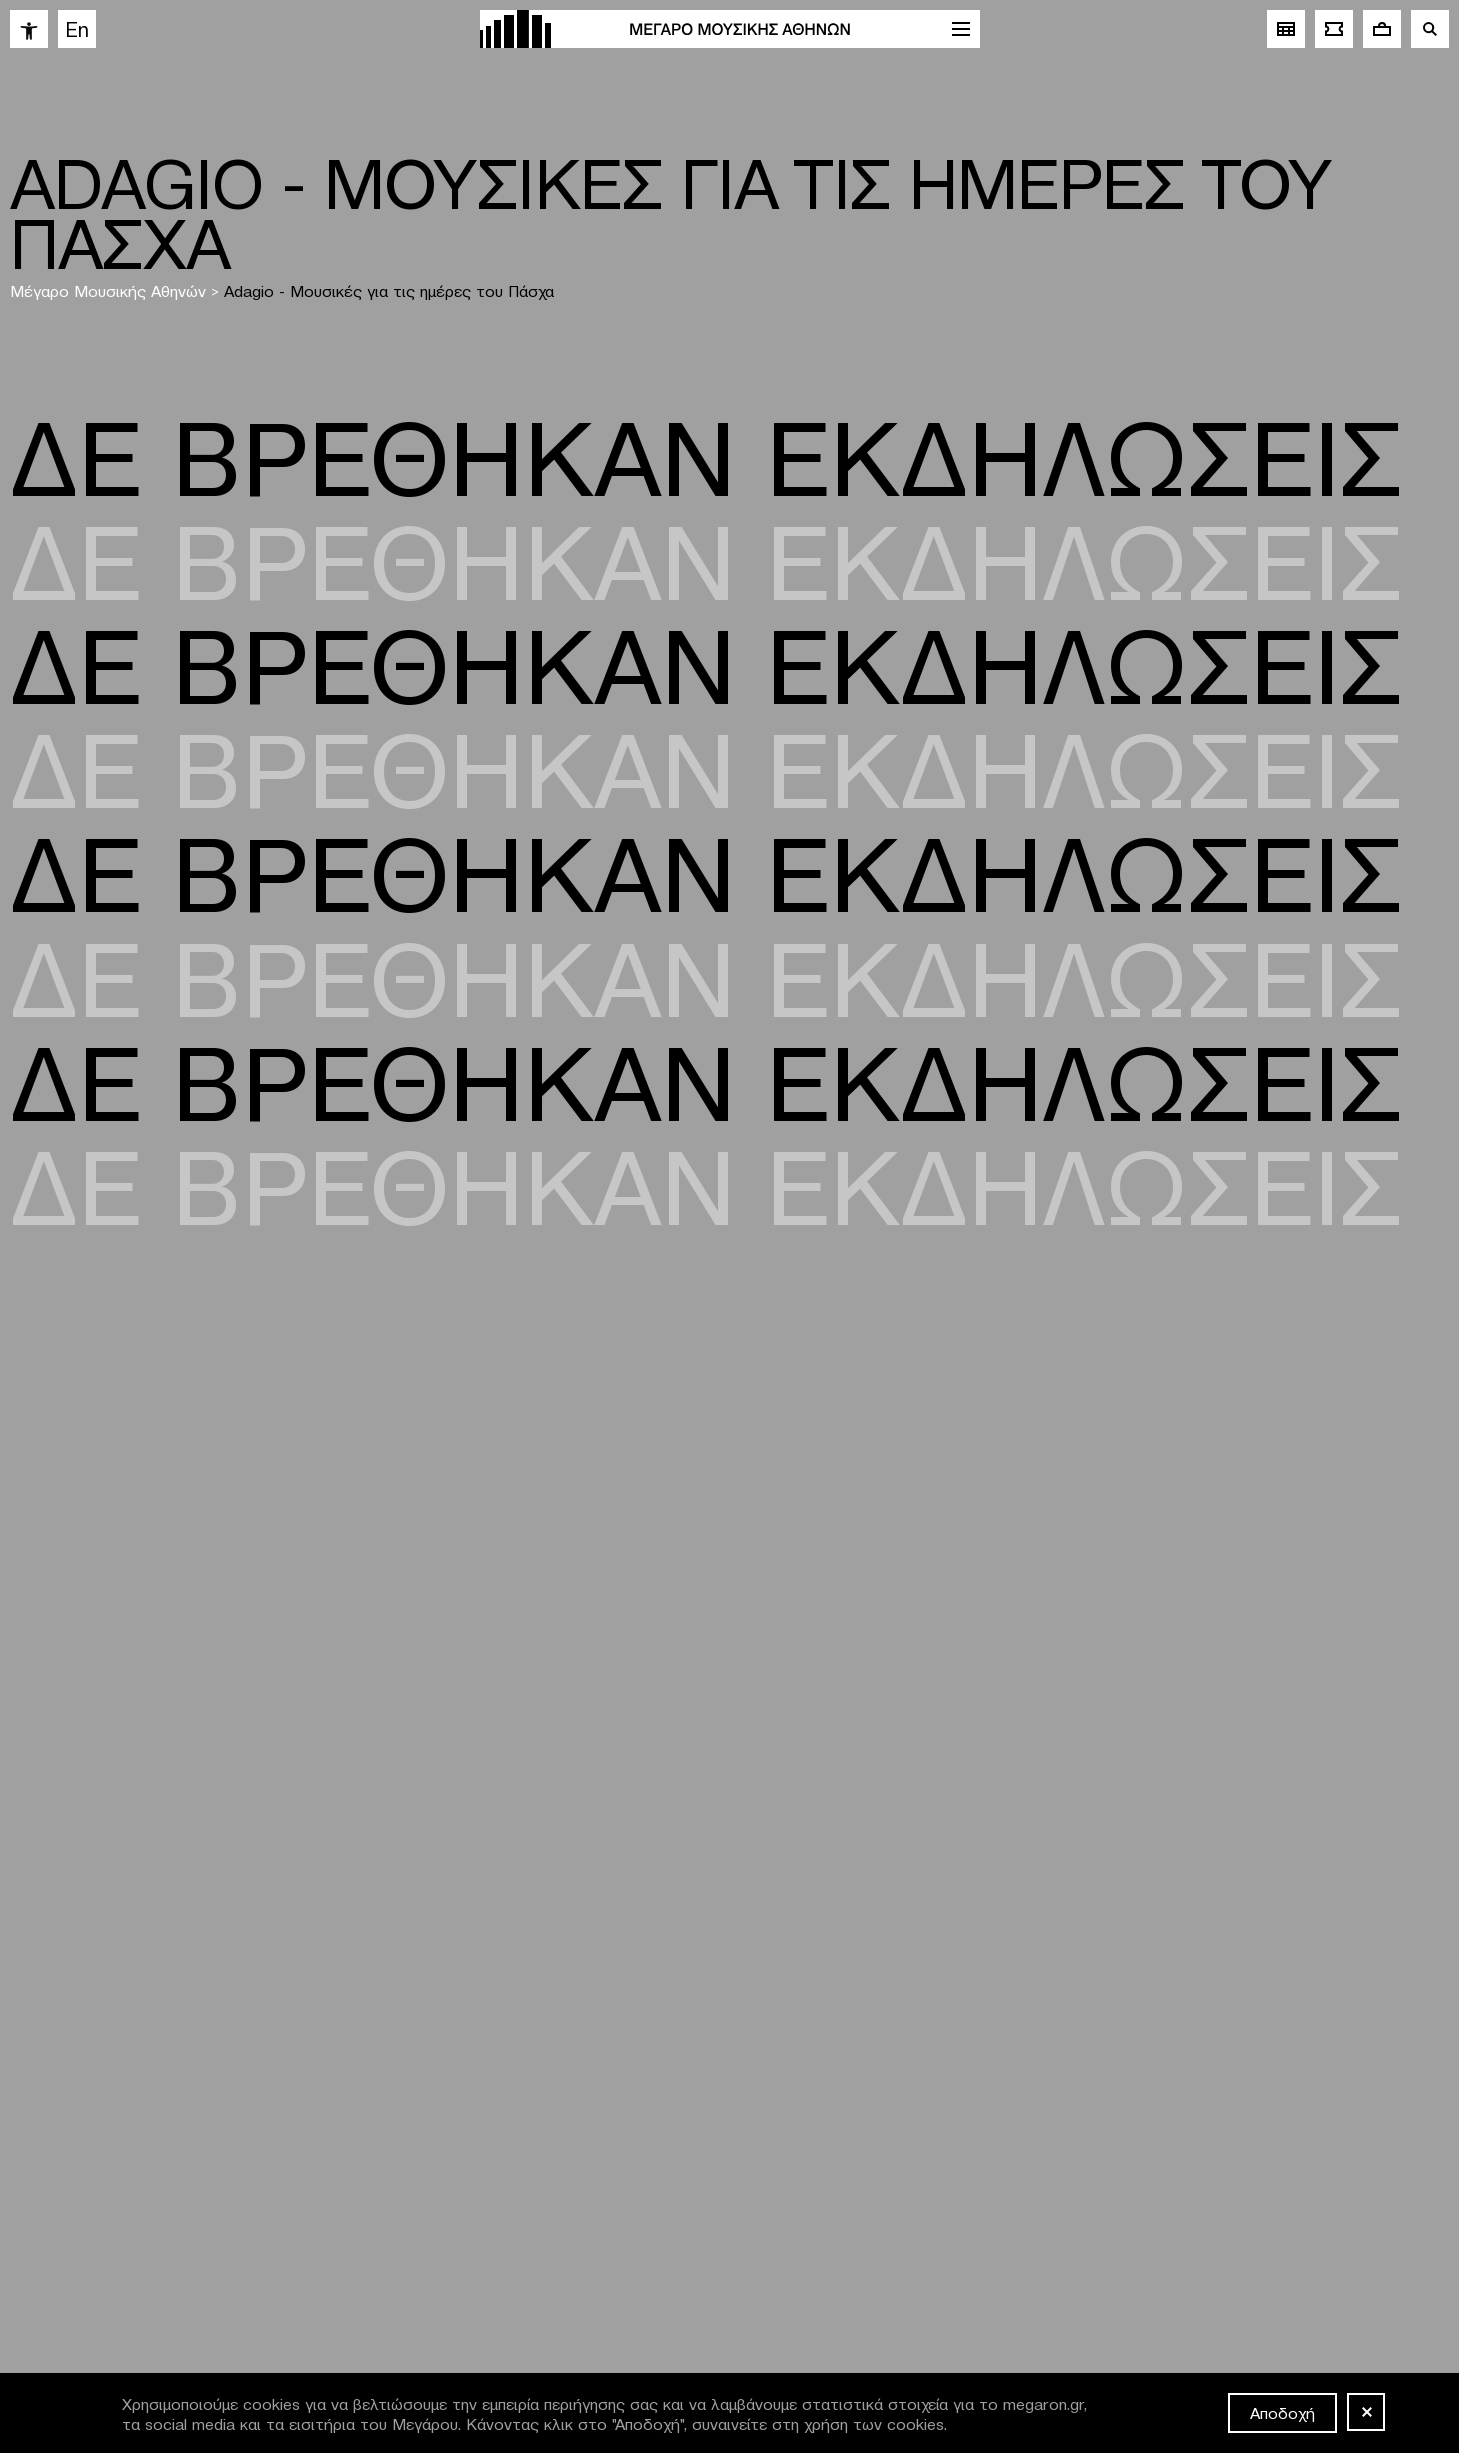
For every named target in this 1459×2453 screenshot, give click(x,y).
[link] (29, 29)
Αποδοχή (1282, 2412)
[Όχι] (1366, 2412)
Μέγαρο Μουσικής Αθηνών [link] (108, 290)
